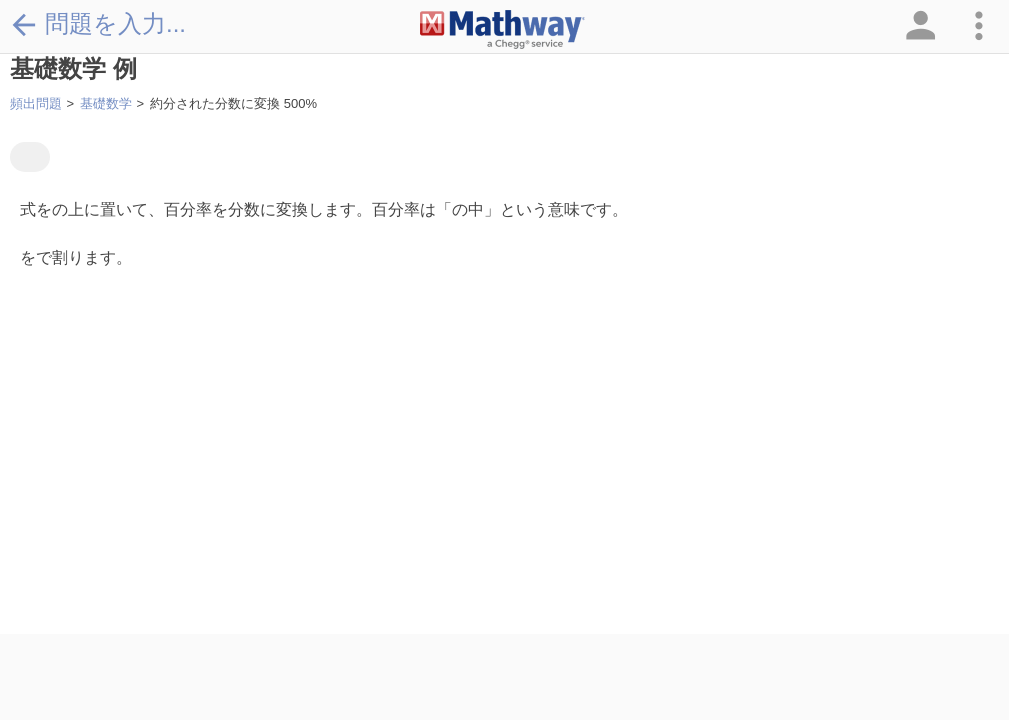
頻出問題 (36, 103)
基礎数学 (106, 103)
